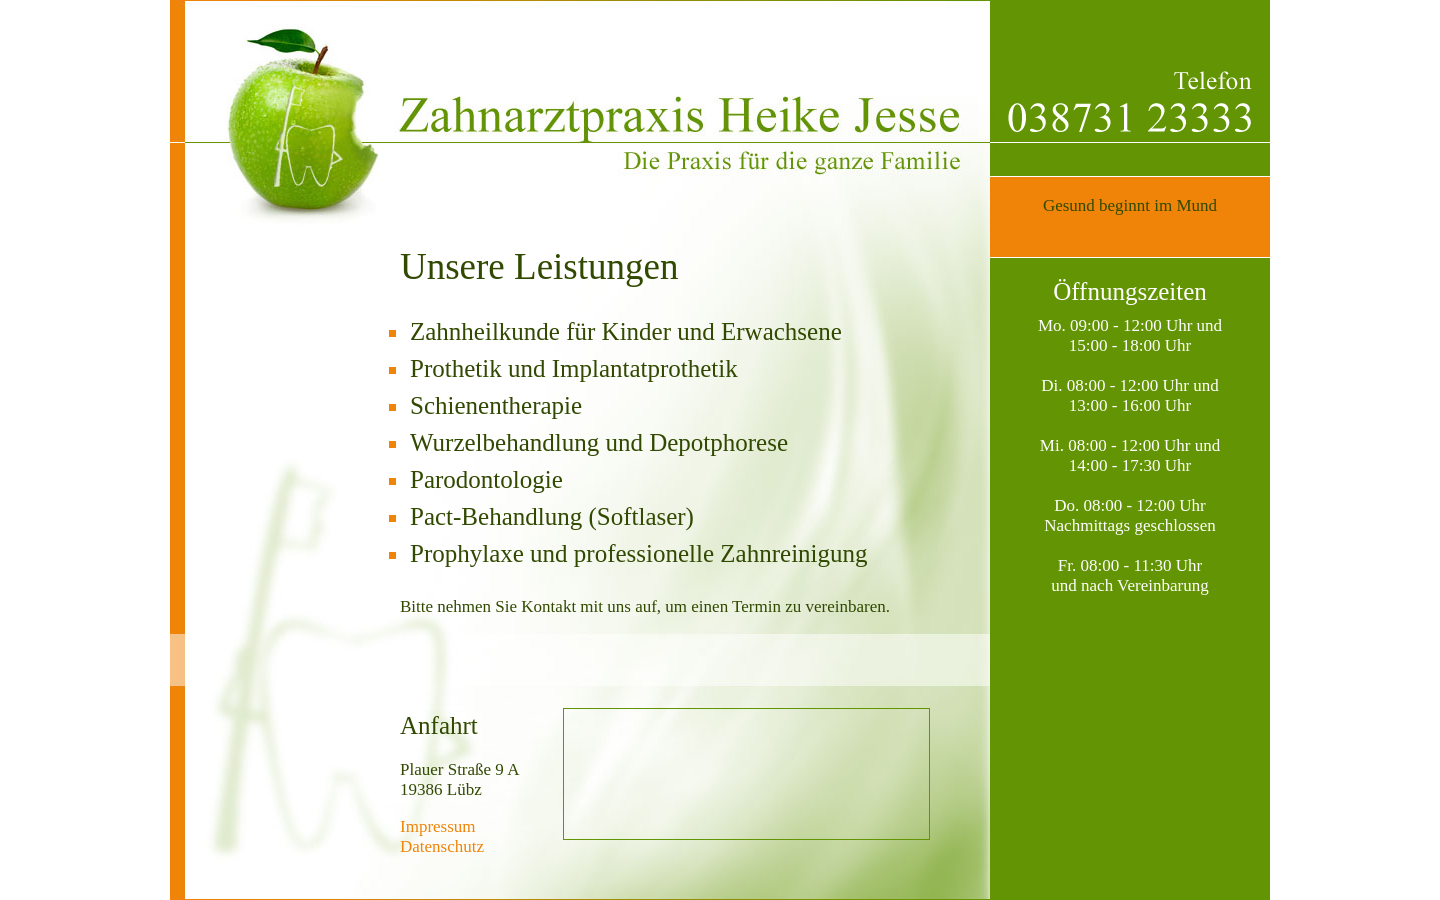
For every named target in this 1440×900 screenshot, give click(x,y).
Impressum (438, 826)
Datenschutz (442, 846)
